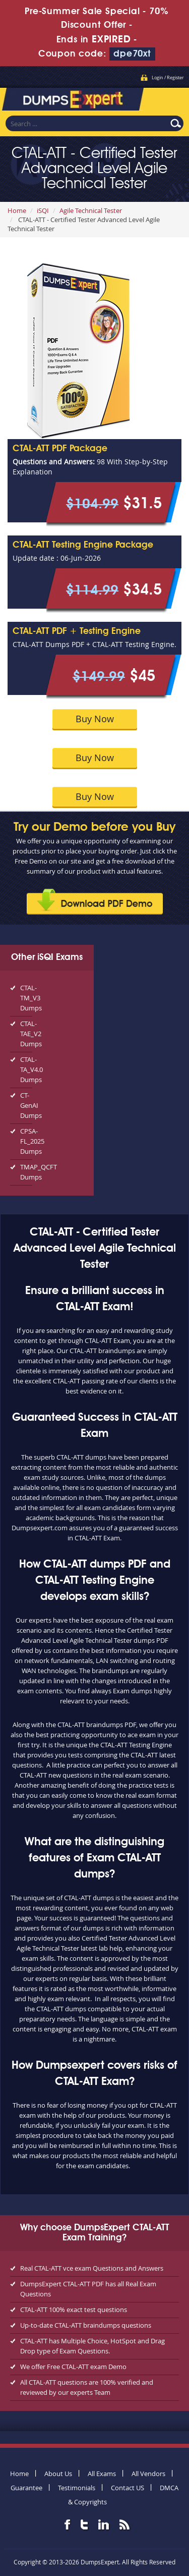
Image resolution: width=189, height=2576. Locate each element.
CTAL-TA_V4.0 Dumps (26, 1069)
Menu (171, 97)
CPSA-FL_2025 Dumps (26, 1141)
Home (17, 210)
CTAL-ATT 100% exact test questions (73, 2309)
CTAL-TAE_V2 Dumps (26, 1033)
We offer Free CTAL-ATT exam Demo (73, 2366)
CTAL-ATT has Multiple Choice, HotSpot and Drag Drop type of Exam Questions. (92, 2345)
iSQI (43, 210)
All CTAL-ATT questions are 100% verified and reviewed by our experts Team (86, 2387)
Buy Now (95, 719)
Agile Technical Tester (90, 210)
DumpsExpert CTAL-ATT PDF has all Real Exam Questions (88, 2288)
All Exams (102, 2473)
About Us (58, 2473)
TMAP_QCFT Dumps (26, 1172)
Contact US (127, 2487)
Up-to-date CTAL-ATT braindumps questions (85, 2325)
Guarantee (26, 2487)
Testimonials (76, 2487)
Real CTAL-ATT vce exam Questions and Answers (91, 2268)
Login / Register (168, 78)
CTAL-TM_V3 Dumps (26, 997)
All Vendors (148, 2473)
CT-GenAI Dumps (26, 1105)
